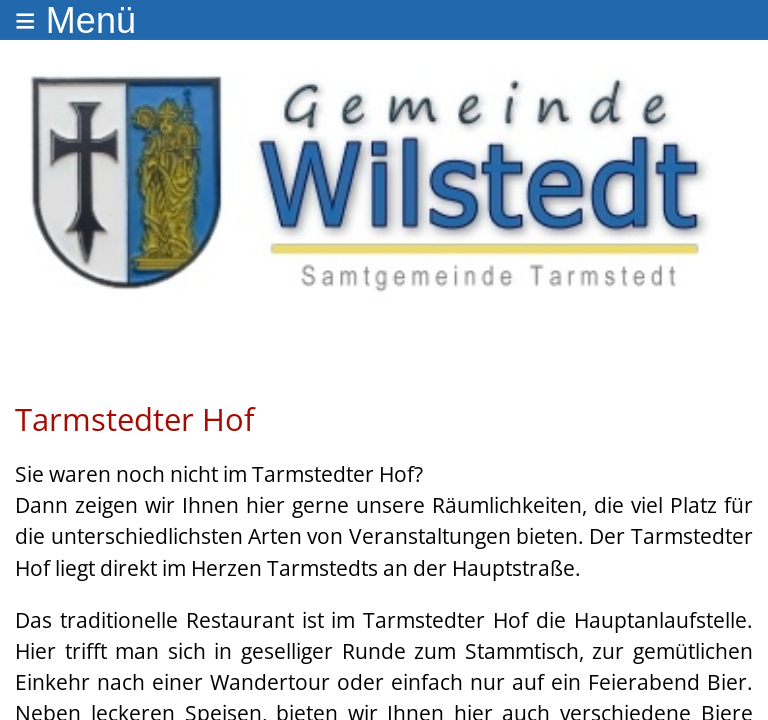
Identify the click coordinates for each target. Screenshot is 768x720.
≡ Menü (75, 20)
